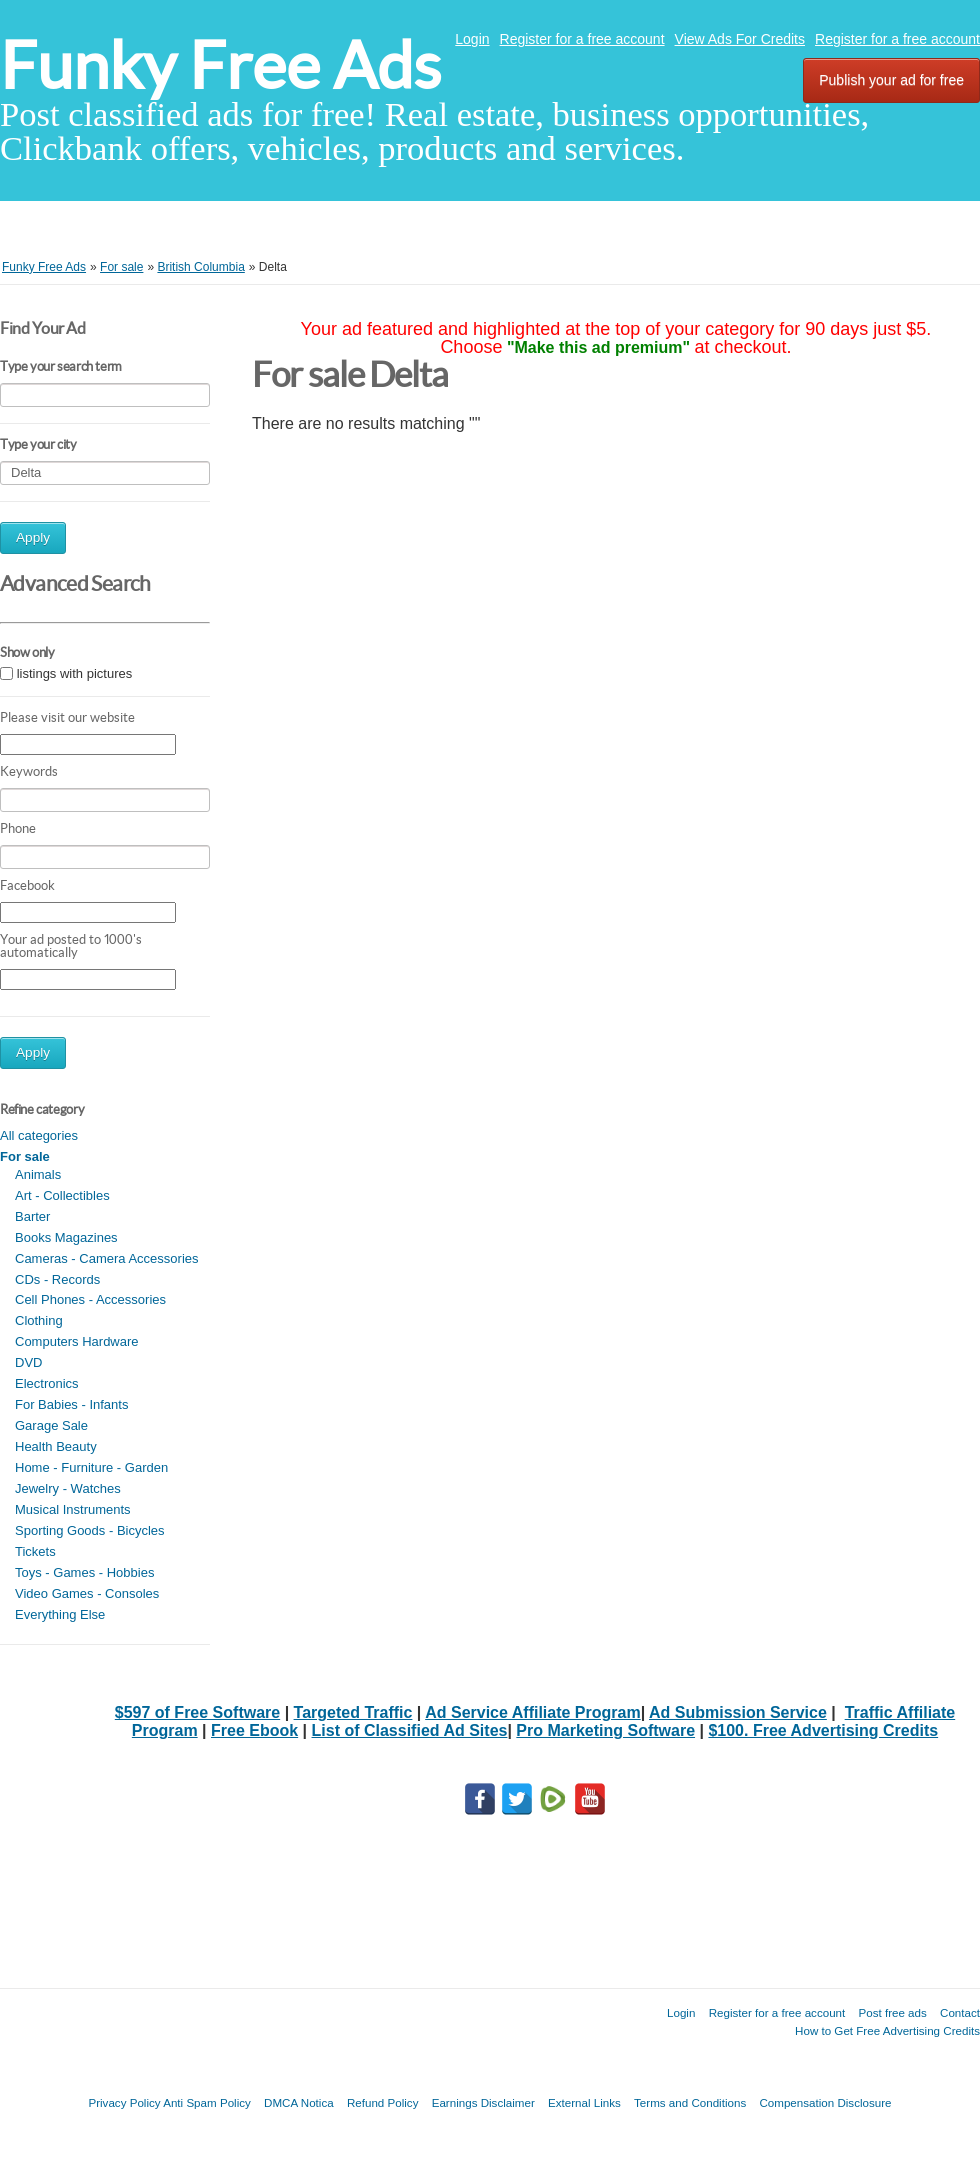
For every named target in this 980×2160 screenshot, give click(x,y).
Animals (38, 1174)
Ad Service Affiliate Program (532, 1712)
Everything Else (60, 1614)
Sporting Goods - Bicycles (90, 1530)
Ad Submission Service (738, 1712)
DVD (28, 1362)
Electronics (47, 1383)
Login (472, 39)
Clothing (39, 1320)
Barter (32, 1216)
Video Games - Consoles (87, 1593)
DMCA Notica (299, 2102)
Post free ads (892, 2012)
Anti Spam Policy (207, 2102)
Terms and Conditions (690, 2102)
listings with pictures (75, 673)
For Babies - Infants (71, 1404)
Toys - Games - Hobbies (84, 1572)
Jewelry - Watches (68, 1488)
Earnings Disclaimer (483, 2102)
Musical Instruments (73, 1509)
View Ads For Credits (740, 39)
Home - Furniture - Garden (91, 1467)
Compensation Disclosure (825, 2102)
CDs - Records (57, 1279)
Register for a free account (582, 39)
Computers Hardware (77, 1341)
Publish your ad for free (891, 80)
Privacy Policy (124, 2102)
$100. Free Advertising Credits (823, 1730)
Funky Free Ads (220, 65)
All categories (39, 1135)
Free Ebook (254, 1730)
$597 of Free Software (197, 1712)
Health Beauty (56, 1446)
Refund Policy (383, 2102)
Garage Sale (51, 1425)
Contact (960, 2012)
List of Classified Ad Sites (410, 1730)
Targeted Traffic (353, 1712)
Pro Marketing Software (605, 1730)
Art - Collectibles (62, 1195)
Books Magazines (66, 1237)
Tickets (35, 1551)
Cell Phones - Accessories (90, 1299)
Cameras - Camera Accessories (107, 1258)
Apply (33, 537)
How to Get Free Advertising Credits (887, 2030)
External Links (584, 2102)
